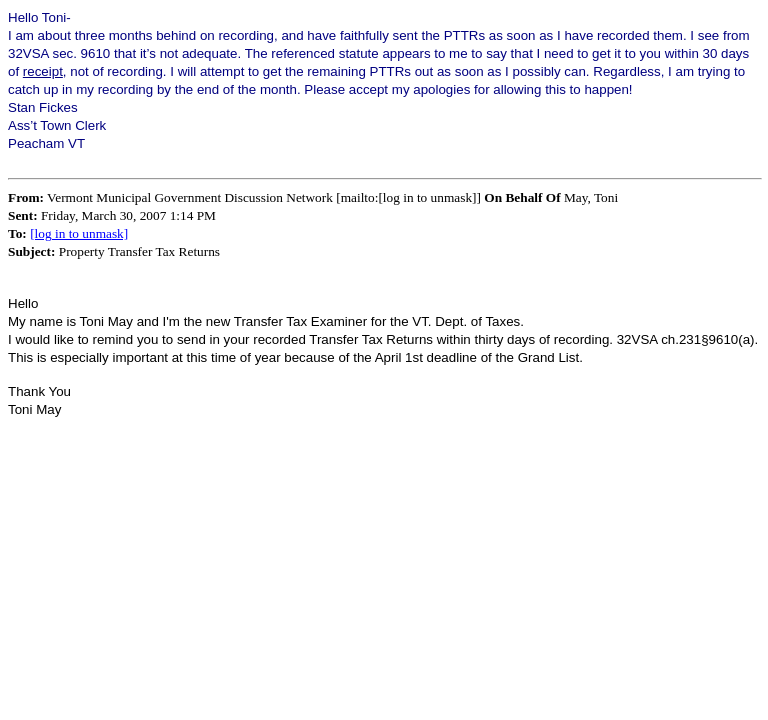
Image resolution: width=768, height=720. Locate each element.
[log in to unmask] (79, 233)
